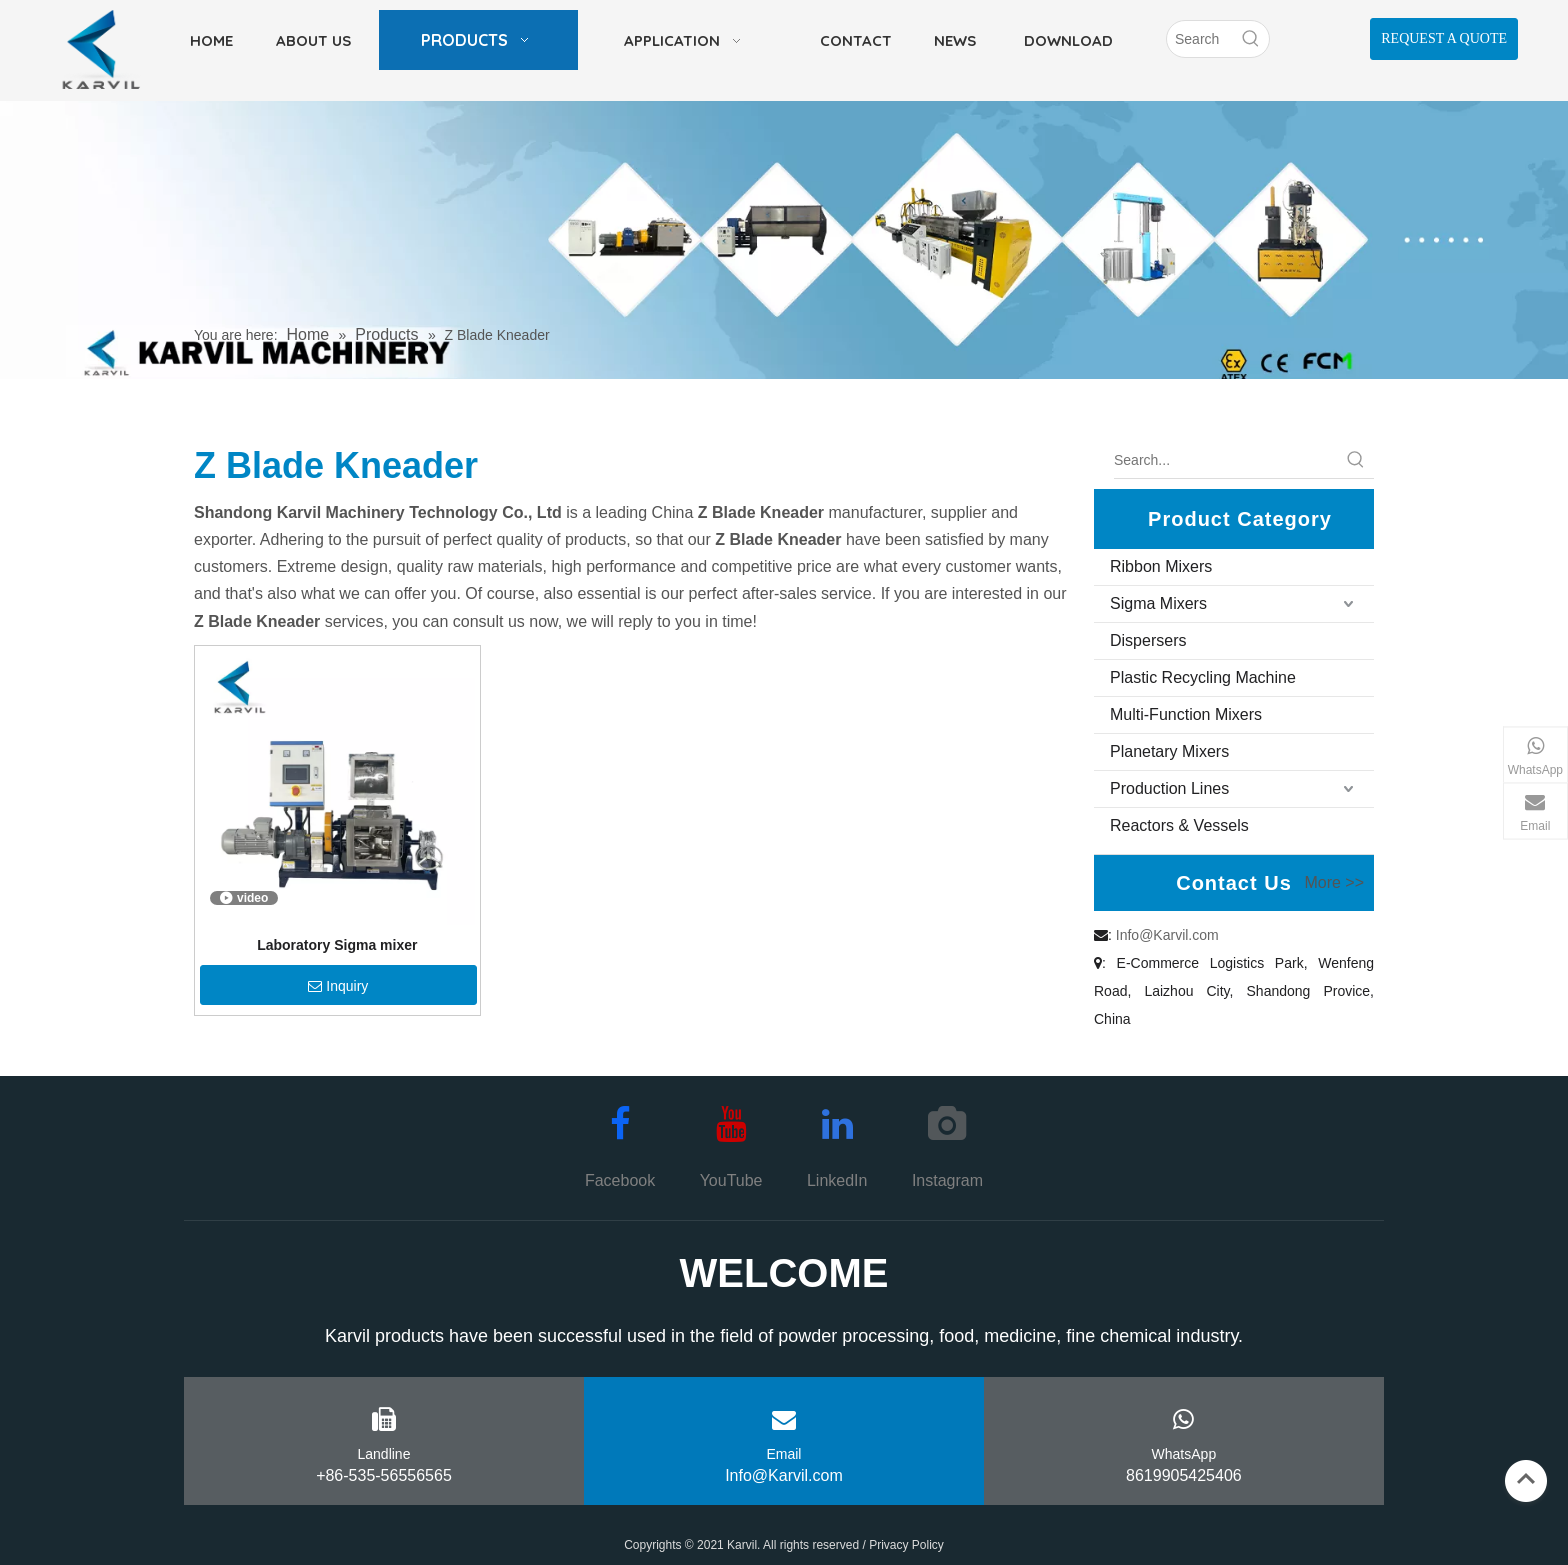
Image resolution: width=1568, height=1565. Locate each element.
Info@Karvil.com (1167, 935)
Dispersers (1148, 640)
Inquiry (338, 986)
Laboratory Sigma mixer (337, 945)
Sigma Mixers (1158, 603)
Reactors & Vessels (1179, 825)
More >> (1334, 883)
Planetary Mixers (1169, 751)
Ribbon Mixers (1161, 566)
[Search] (1200, 39)
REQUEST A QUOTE (1444, 38)
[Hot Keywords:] (1251, 39)
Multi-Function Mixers (1186, 714)
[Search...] (1226, 460)
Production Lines (1169, 788)
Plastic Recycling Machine (1203, 677)
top (1526, 1479)
